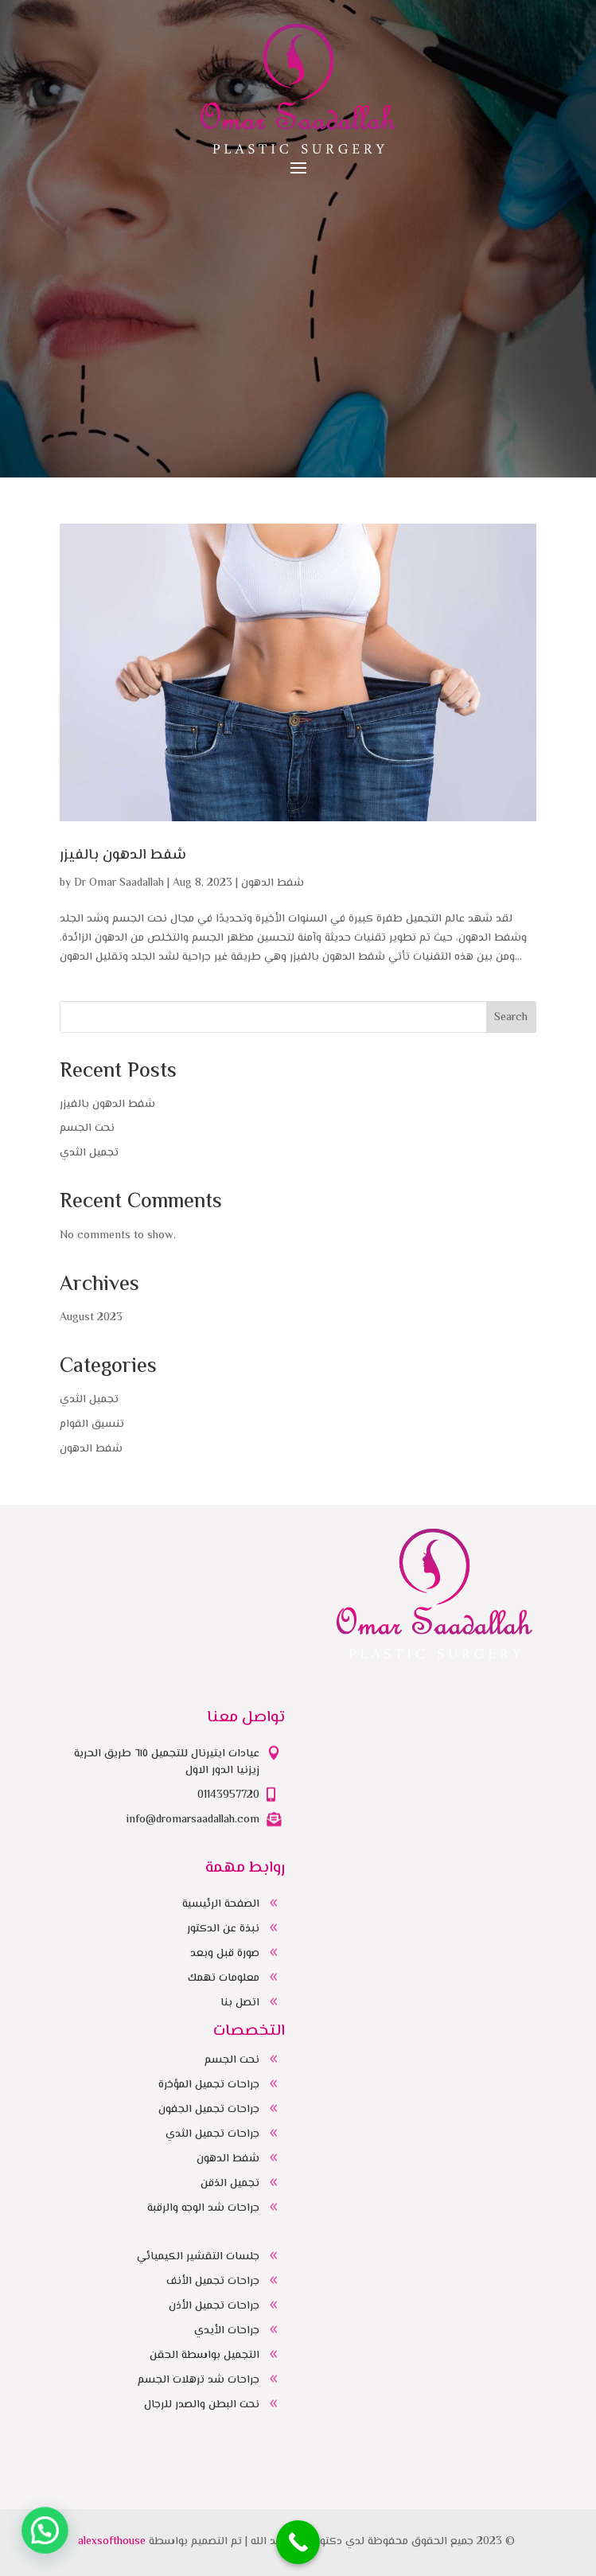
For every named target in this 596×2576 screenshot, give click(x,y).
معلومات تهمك (223, 1978)
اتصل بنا (239, 2003)
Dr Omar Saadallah (119, 883)
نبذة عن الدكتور (223, 1929)
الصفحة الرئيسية (220, 1904)
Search (511, 1018)
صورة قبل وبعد (224, 1953)
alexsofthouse (112, 2542)
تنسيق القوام (92, 1424)
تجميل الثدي (89, 1153)
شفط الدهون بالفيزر (123, 855)
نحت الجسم (87, 1128)
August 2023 (91, 1318)
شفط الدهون (272, 883)
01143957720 (228, 1795)
